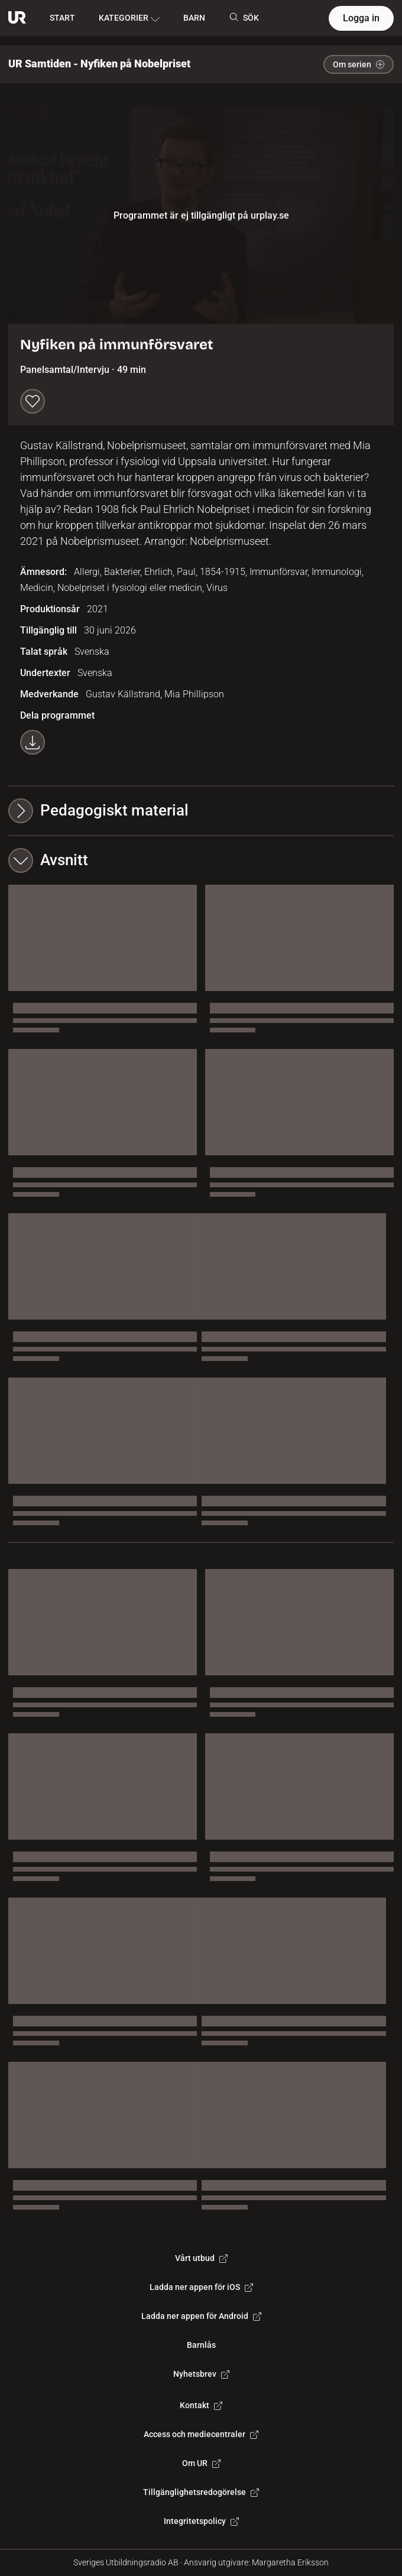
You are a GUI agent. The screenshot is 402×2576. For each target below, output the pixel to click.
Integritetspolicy (201, 2521)
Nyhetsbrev (201, 2374)
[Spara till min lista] (32, 401)
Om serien (358, 64)
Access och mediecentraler (201, 2434)
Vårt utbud (201, 2258)
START (62, 17)
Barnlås (201, 2345)
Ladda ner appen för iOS (201, 2287)
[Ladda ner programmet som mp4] (32, 742)
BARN (194, 17)
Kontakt (201, 2405)
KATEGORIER (129, 18)
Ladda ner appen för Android (201, 2316)
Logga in (361, 18)
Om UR (201, 2463)
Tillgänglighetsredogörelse (201, 2492)
